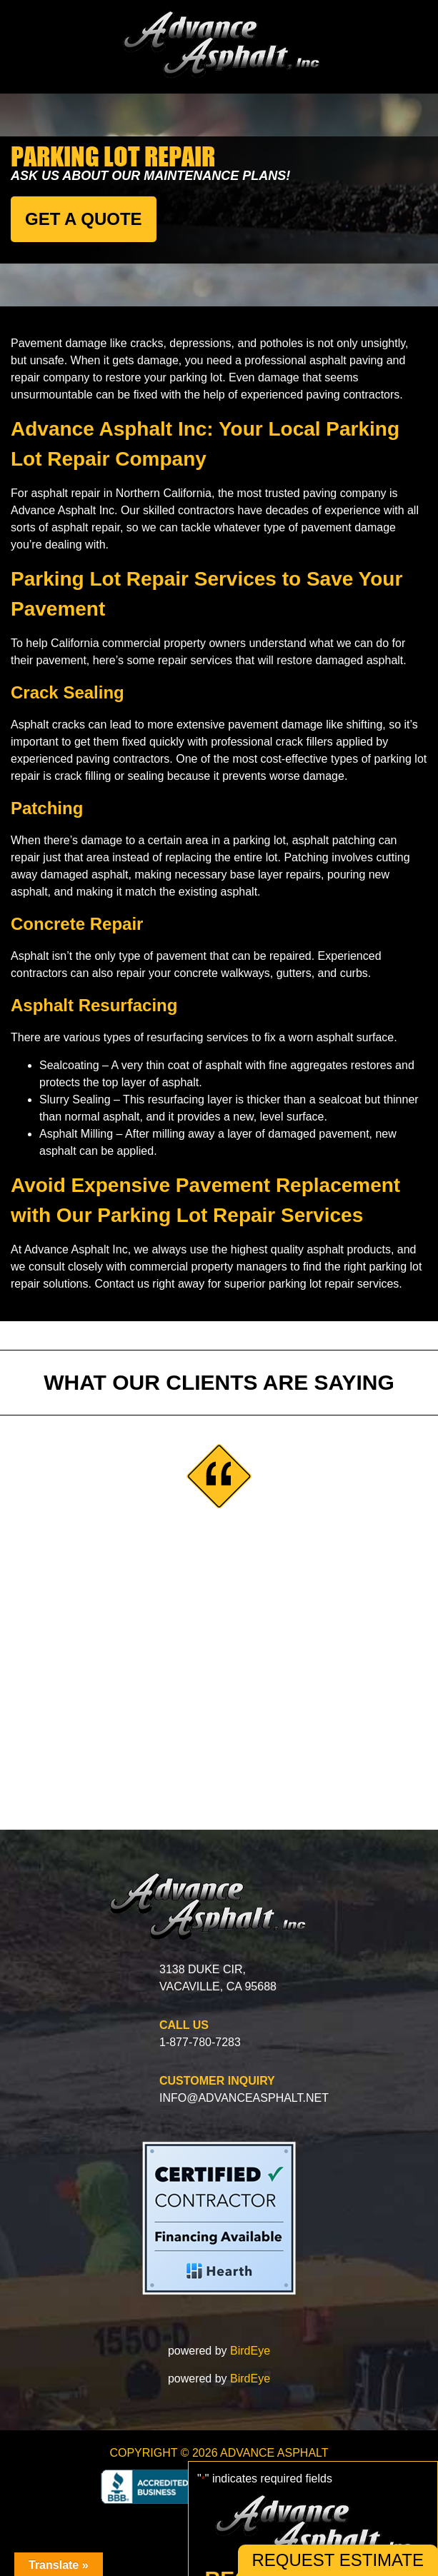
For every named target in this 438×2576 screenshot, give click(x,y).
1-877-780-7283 (200, 2042)
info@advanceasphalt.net (244, 2098)
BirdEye (250, 2351)
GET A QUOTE (83, 219)
